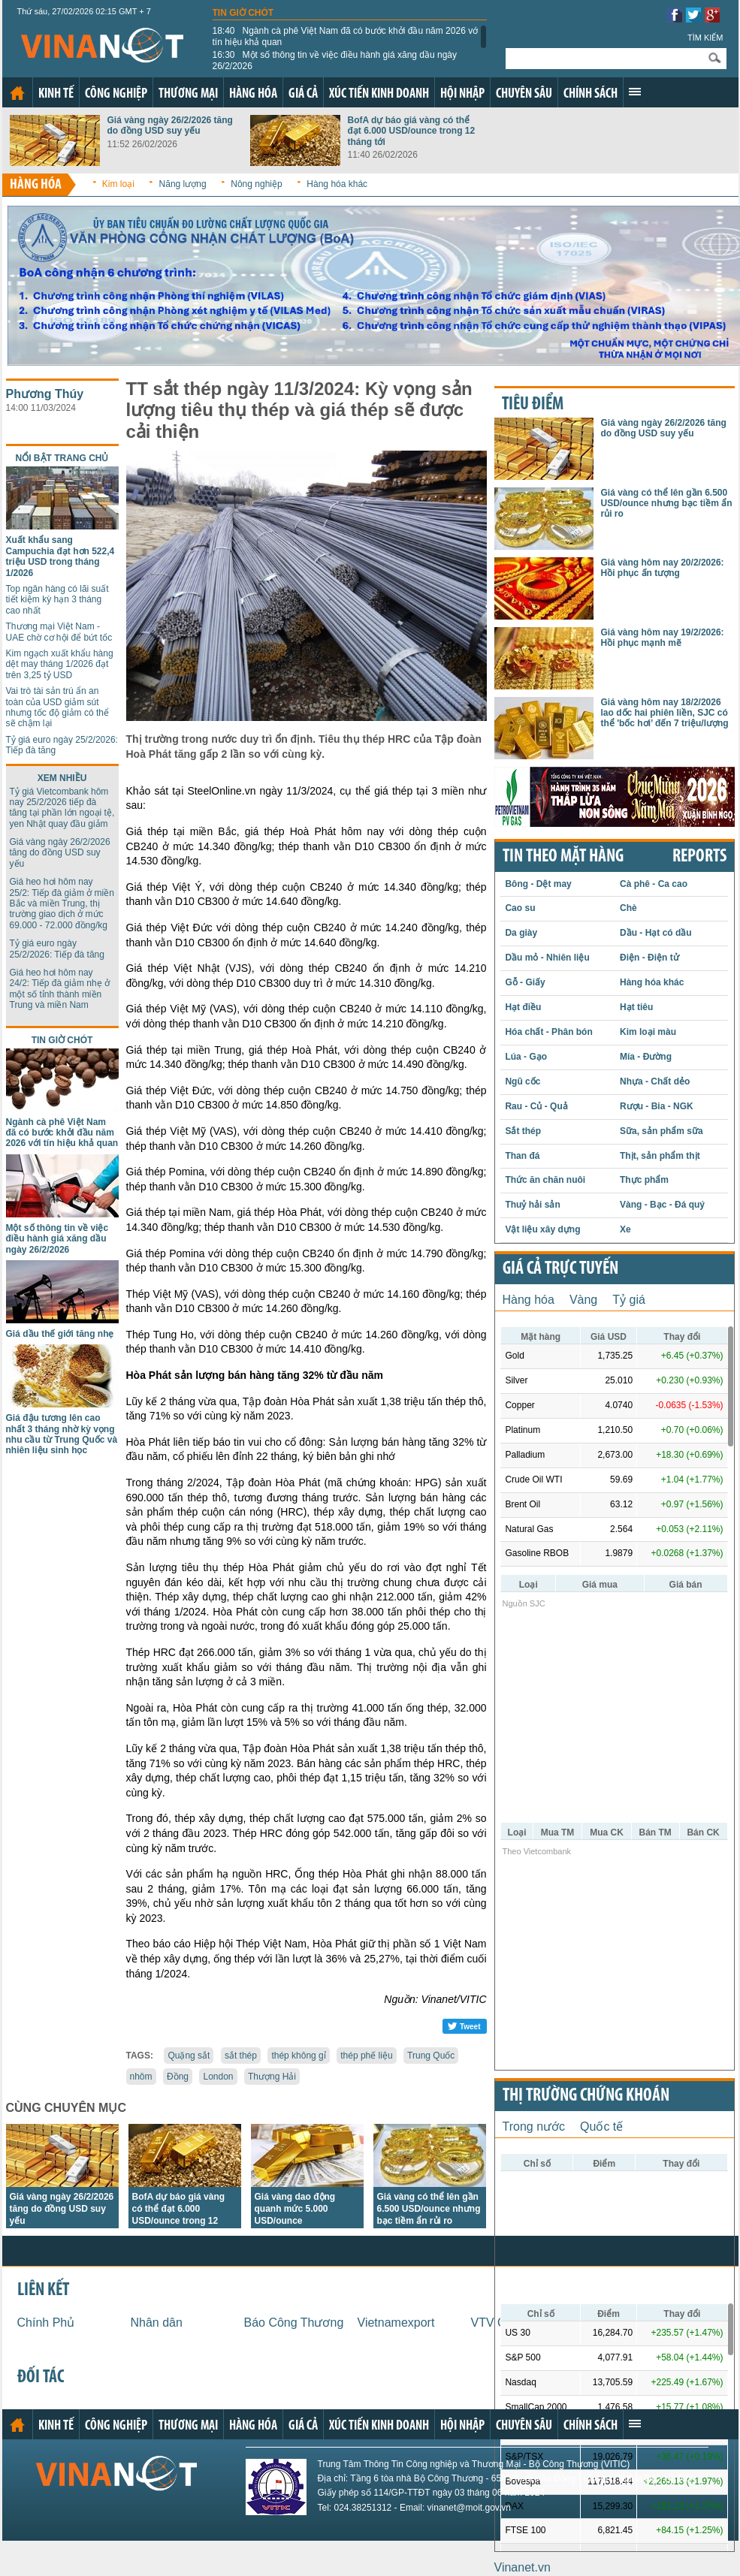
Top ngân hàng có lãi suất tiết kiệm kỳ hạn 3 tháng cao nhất (57, 600)
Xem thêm (635, 91)
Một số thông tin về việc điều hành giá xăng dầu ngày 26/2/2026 (335, 60)
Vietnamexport (396, 2322)
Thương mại (188, 94)
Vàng (583, 1299)
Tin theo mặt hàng (563, 857)
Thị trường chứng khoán (586, 2096)
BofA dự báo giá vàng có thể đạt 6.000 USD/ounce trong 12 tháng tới (412, 131)
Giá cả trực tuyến (560, 1269)
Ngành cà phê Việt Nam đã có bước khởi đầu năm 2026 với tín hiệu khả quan (346, 36)
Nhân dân (157, 2322)
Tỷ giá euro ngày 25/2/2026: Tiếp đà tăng (57, 948)
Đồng (178, 2076)
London (218, 2076)
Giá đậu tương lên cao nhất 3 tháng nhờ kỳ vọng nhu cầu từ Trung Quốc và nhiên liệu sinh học (62, 1434)
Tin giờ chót (243, 13)
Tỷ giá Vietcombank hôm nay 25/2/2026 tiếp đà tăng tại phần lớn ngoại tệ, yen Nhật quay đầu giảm (62, 807)
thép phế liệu (366, 2055)
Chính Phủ (46, 2322)
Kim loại (118, 184)
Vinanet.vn (522, 2567)
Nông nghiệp (256, 184)
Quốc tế (601, 2126)
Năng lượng (183, 184)
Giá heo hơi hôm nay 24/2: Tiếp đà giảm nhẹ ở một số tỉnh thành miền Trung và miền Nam (60, 988)
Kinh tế (56, 94)
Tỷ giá (628, 1299)
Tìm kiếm (705, 37)
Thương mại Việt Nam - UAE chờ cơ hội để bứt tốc (59, 631)
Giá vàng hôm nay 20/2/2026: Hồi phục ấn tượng (662, 567)
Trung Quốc (431, 2055)
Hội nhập (462, 94)
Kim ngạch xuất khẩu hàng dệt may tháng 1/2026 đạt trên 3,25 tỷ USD (59, 664)
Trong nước (534, 2126)
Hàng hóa (253, 94)
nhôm (141, 2076)
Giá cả (303, 94)
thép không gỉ (298, 2055)
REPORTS (699, 857)
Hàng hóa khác (337, 184)
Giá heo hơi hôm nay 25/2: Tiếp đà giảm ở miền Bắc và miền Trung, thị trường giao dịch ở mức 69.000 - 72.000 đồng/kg (62, 903)
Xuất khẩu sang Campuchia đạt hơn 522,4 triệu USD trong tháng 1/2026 (60, 556)
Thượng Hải (272, 2076)
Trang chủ (17, 93)
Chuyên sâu (524, 94)
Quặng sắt (189, 2055)
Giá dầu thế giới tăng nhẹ (60, 1334)
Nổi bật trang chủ (62, 458)
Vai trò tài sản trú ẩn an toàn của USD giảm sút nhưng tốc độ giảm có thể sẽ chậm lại (57, 707)
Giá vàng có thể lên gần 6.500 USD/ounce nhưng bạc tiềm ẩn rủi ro (429, 2208)
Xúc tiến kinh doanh (379, 94)
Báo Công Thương (294, 2322)
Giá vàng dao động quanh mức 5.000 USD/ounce (295, 2208)
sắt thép (241, 2055)
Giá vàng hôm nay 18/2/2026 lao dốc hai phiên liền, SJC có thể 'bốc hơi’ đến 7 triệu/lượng (665, 713)
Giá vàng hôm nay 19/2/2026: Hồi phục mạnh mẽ (662, 637)
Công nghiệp (116, 94)
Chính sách (590, 94)
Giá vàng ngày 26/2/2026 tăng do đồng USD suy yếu (170, 125)
